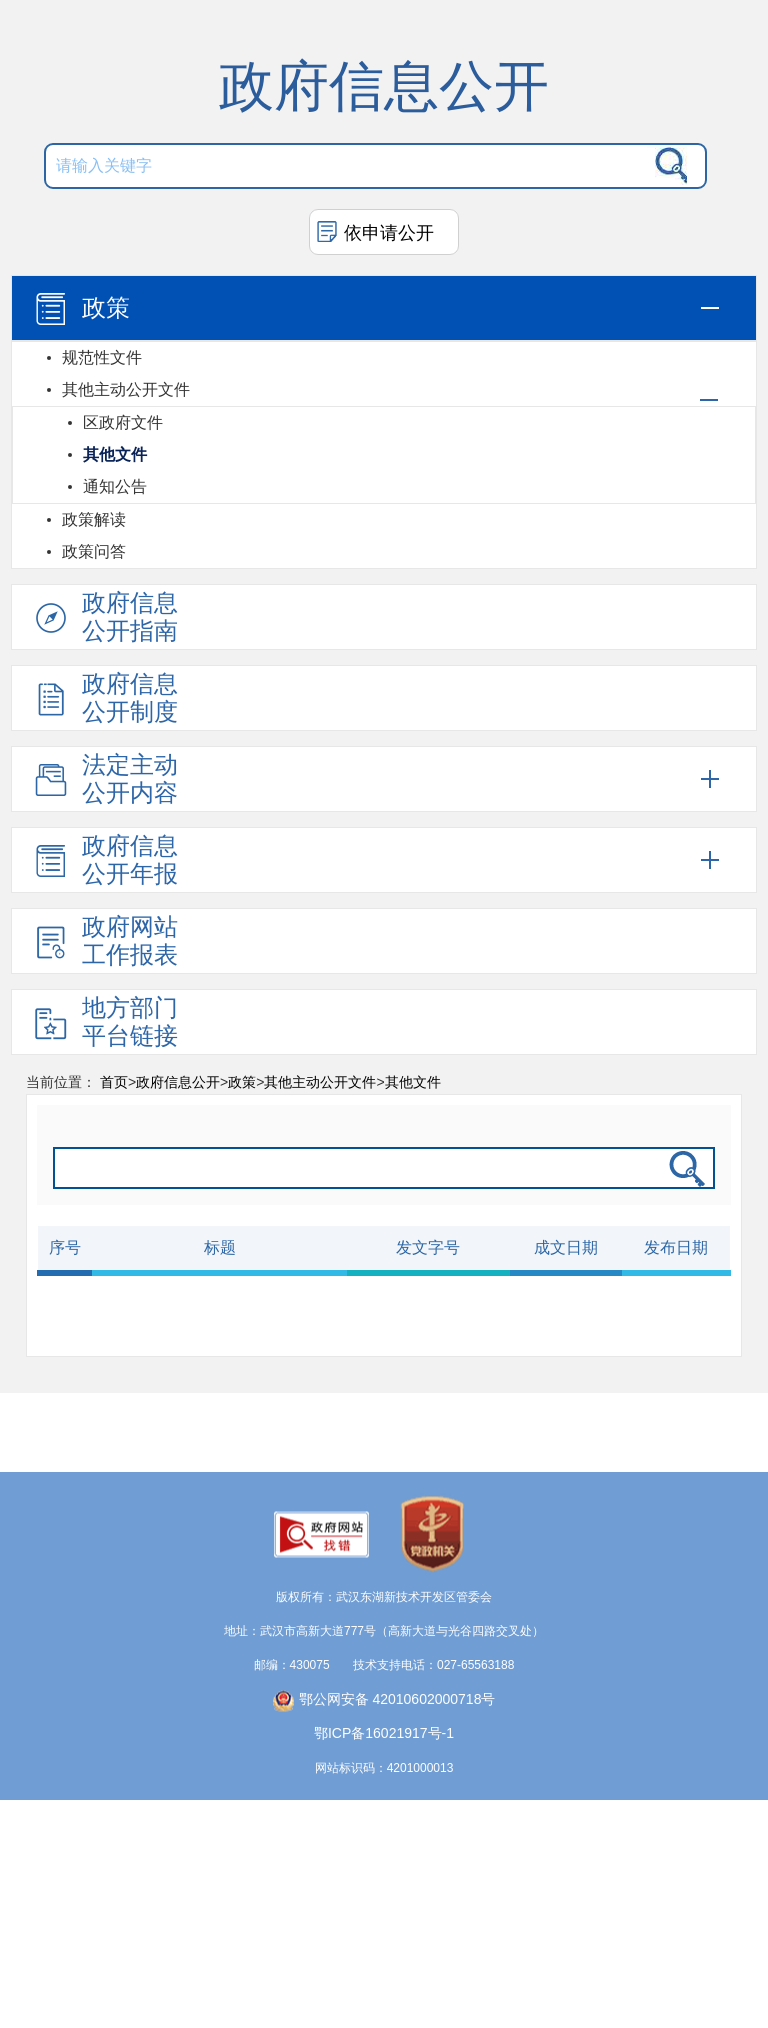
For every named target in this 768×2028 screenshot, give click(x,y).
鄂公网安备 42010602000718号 (384, 1718)
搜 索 (667, 166)
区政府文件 (123, 422)
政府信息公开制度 (104, 697)
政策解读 (94, 519)
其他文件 (115, 454)
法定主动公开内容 (104, 778)
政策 (80, 309)
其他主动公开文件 (126, 389)
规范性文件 (102, 357)
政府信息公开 (178, 1082)
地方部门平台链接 (104, 1021)
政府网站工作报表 (104, 940)
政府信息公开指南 (104, 616)
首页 (114, 1082)
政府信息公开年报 (104, 859)
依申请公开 (389, 233)
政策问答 (94, 551)
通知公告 (115, 486)
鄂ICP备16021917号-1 (384, 1752)
